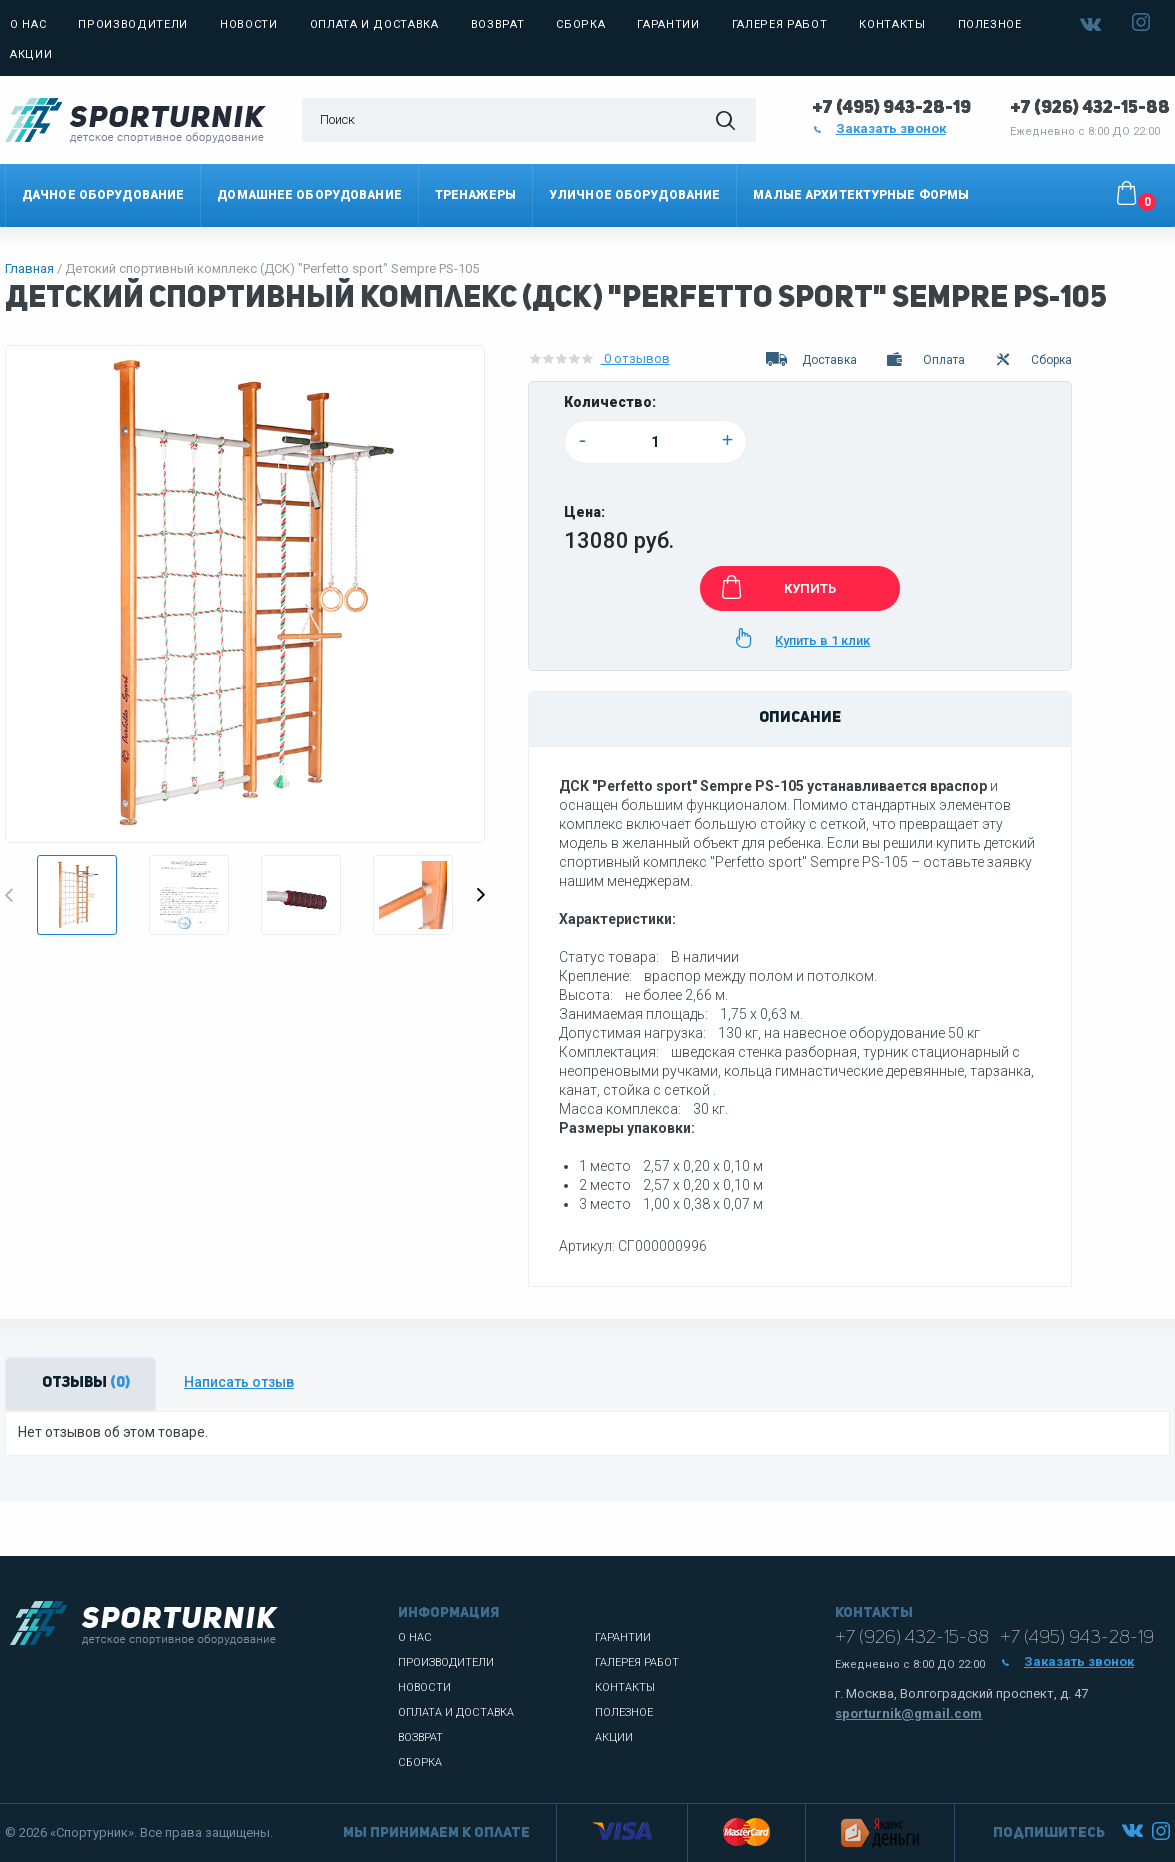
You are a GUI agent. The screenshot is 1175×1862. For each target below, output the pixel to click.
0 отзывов (599, 359)
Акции (31, 54)
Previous (9, 895)
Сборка (580, 24)
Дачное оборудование (103, 195)
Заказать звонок (879, 128)
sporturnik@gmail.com (908, 1713)
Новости (249, 24)
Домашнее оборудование (309, 195)
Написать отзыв (239, 1382)
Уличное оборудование (634, 195)
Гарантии (668, 24)
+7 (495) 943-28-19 (891, 108)
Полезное (990, 24)
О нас (28, 24)
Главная (29, 268)
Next (481, 895)
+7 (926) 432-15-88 (1090, 108)
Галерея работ (780, 24)
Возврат (498, 24)
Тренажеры (475, 195)
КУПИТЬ (775, 587)
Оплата (924, 360)
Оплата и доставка (374, 24)
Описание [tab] (800, 718)
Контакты (892, 24)
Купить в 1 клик (799, 638)
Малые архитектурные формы (861, 195)
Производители (133, 24)
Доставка (811, 360)
